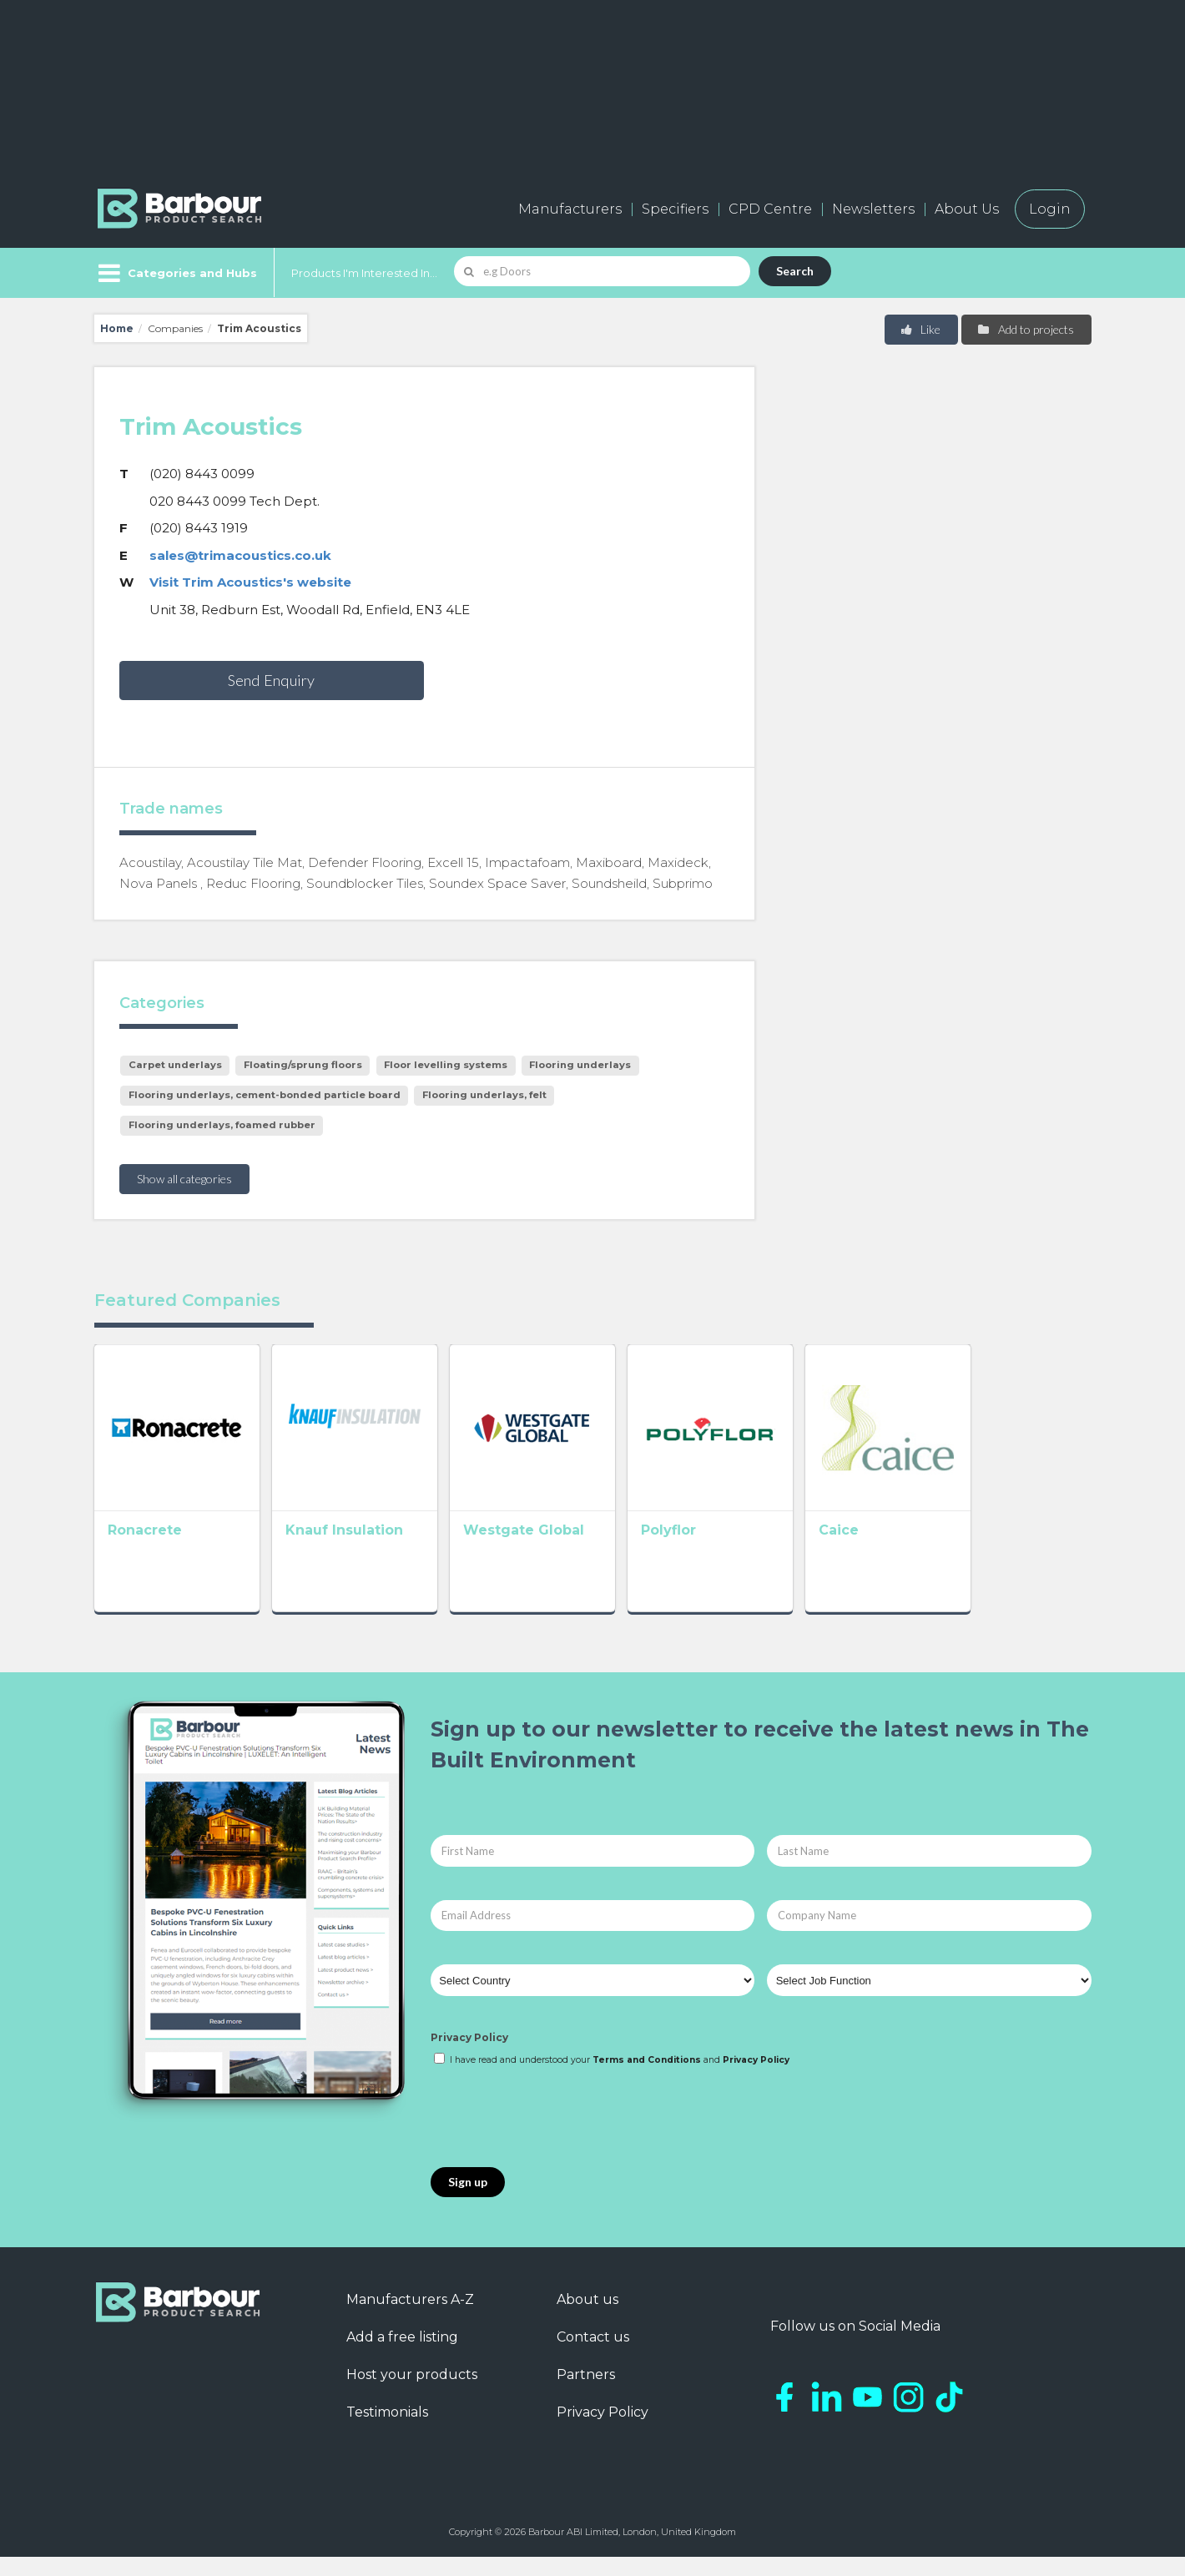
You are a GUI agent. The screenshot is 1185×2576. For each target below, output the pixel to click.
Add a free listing (402, 2356)
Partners (586, 2394)
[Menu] (175, 273)
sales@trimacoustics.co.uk (240, 555)
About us (587, 2318)
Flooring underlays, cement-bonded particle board (265, 1095)
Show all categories (184, 1179)
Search (795, 271)
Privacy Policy (469, 2057)
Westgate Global (572, 1554)
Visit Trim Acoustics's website (250, 582)
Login (1050, 209)
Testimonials (387, 2431)
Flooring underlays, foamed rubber (222, 1125)
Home (117, 328)
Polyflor (741, 1554)
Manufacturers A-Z (410, 2318)
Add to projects (1025, 329)
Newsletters (873, 209)
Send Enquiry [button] (271, 680)
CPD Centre (770, 209)
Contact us (593, 2356)
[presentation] (557, 2137)
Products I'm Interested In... (364, 273)
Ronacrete (145, 1554)
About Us (967, 209)
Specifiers (675, 209)
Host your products (411, 2394)
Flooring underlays (580, 1065)
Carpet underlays (175, 1065)
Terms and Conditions (646, 2079)
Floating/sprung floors (303, 1065)
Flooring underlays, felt (484, 1095)
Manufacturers (570, 209)
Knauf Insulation (368, 1554)
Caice (935, 1554)
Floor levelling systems (445, 1065)
